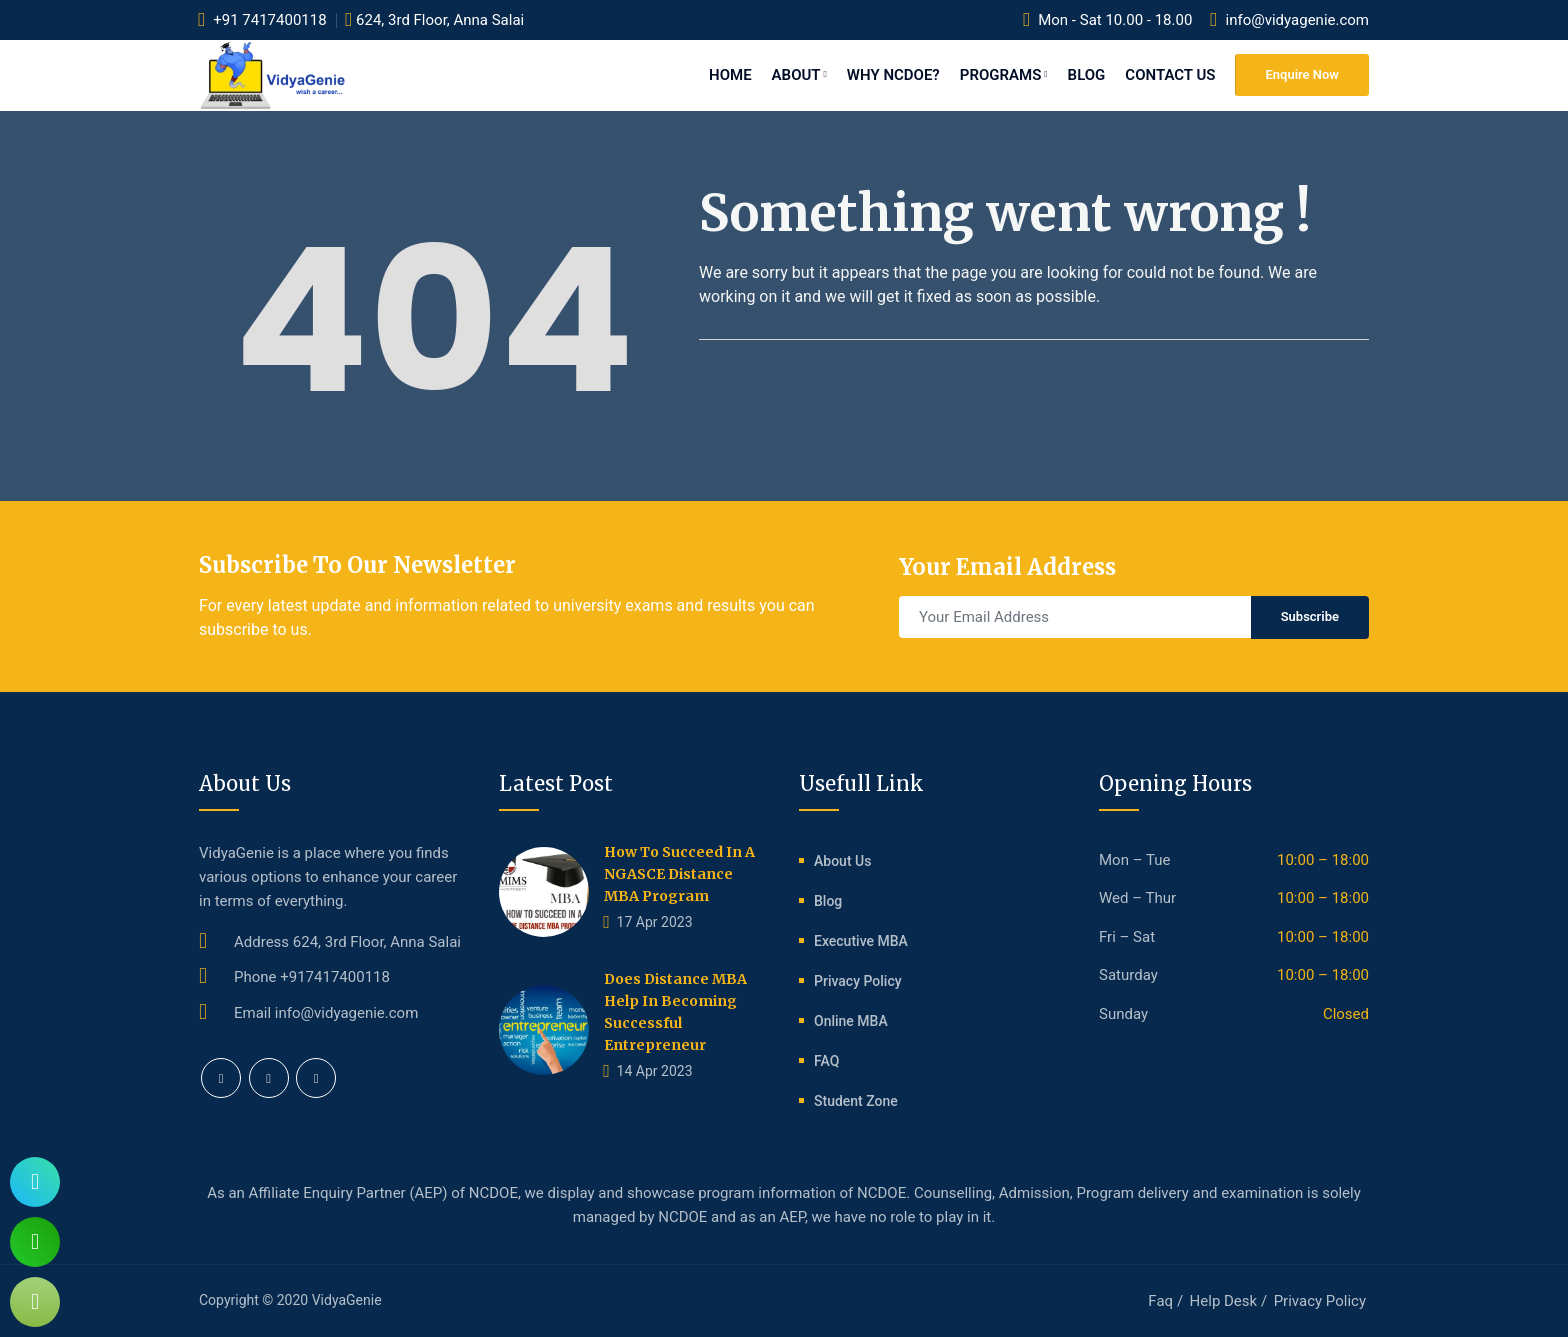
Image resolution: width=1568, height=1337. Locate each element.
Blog (1087, 75)
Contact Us (1170, 75)
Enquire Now (1302, 74)
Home (730, 75)
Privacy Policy (858, 981)
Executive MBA (861, 941)
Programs (1004, 75)
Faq (1160, 1301)
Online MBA (851, 1021)
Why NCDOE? (893, 75)
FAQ (826, 1061)
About (799, 75)
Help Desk (1224, 1301)
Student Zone (856, 1101)
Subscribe (1310, 616)
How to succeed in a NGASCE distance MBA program (679, 874)
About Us (842, 861)
